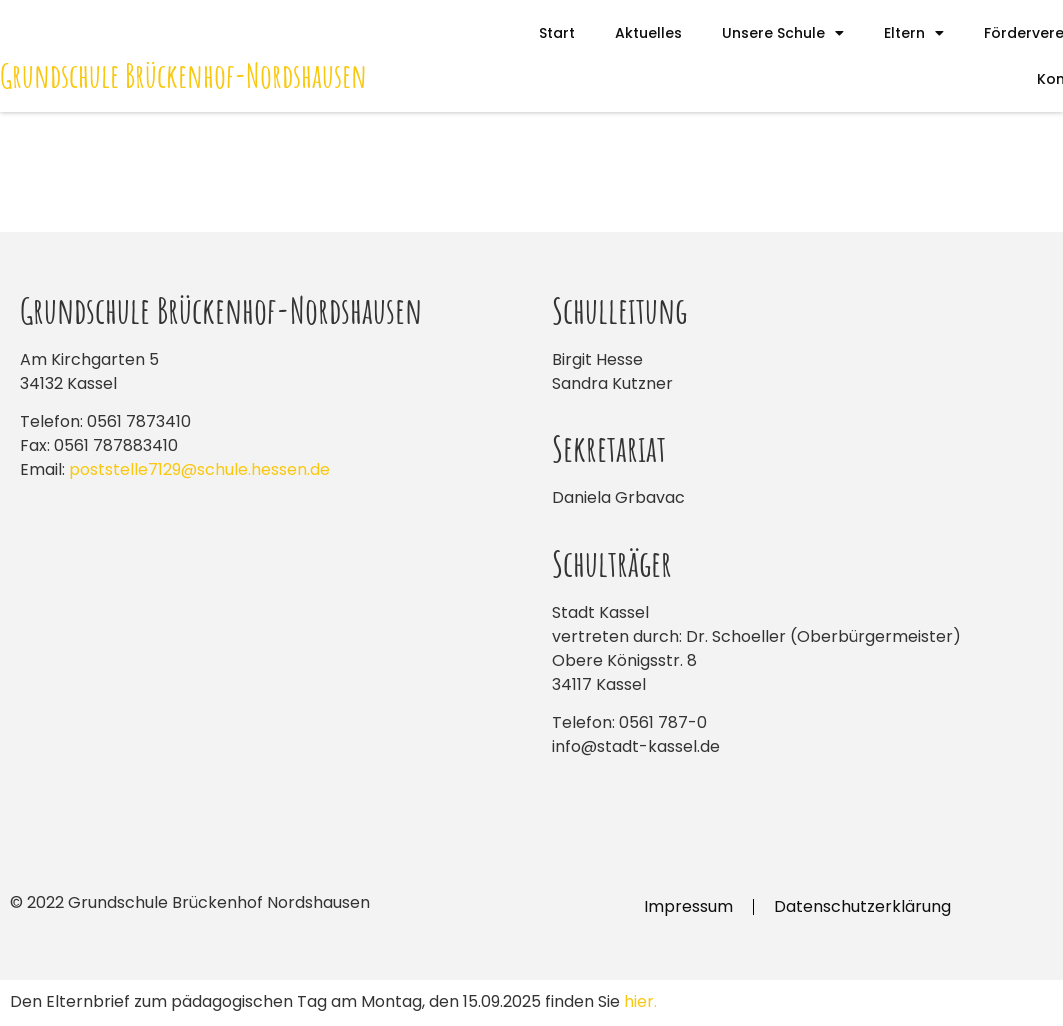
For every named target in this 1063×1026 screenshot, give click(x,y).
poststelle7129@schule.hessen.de (199, 469)
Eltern (914, 33)
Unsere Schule (783, 33)
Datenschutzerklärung (862, 906)
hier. (640, 1001)
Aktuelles (648, 33)
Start (557, 33)
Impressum (688, 906)
